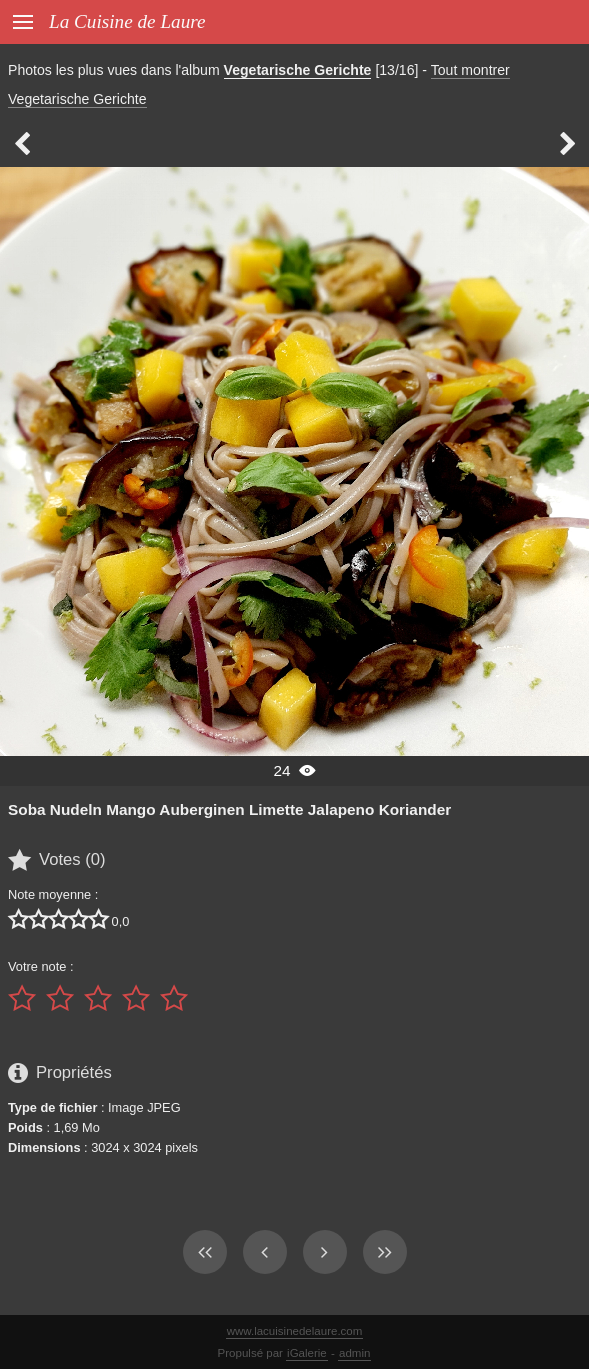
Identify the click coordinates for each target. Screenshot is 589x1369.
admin (354, 1353)
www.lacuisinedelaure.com (295, 1331)
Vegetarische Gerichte (298, 70)
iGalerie (307, 1353)
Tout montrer (470, 70)
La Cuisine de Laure (127, 21)
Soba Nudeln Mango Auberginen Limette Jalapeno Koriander (229, 809)
